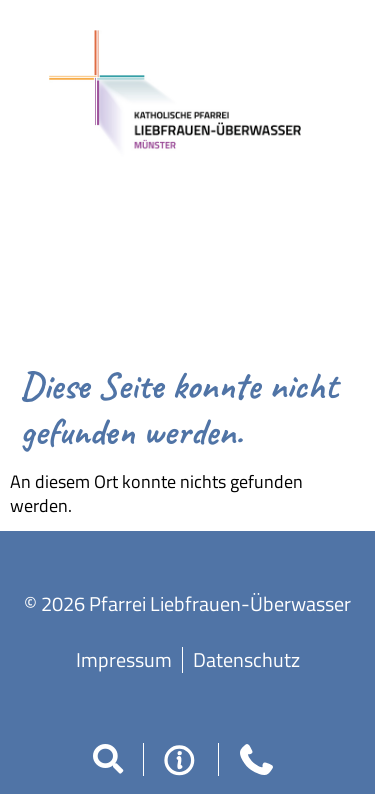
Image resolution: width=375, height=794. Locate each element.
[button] (108, 759)
